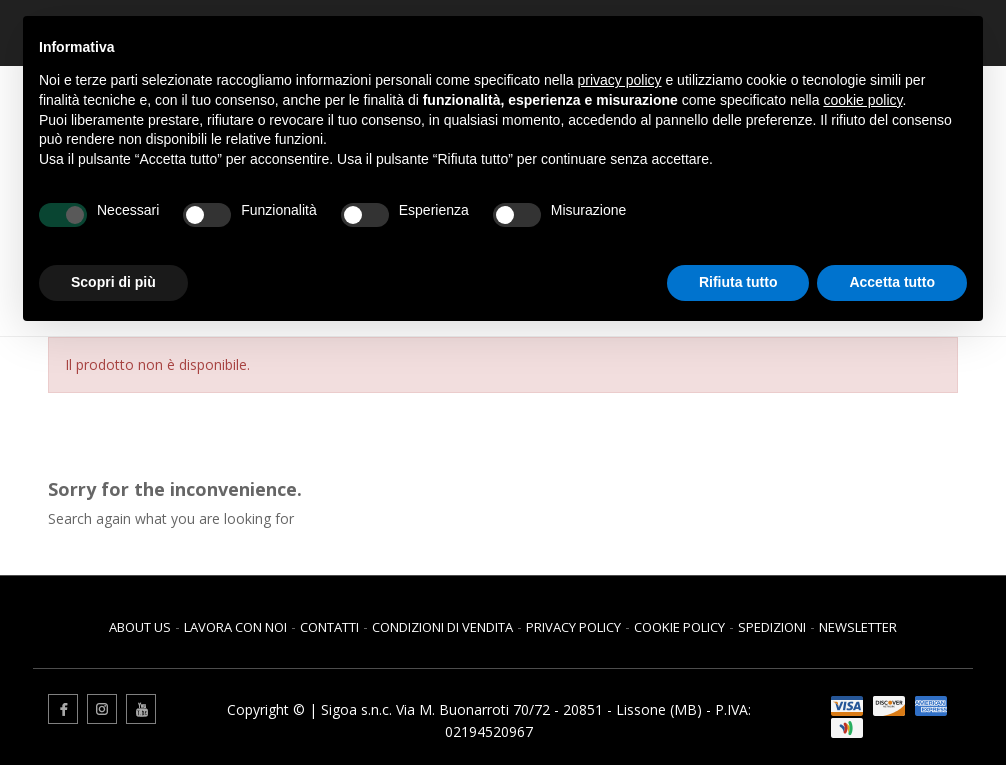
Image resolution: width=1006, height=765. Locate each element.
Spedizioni (772, 627)
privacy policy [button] (620, 80)
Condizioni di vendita (442, 627)
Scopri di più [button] (113, 282)
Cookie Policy (679, 627)
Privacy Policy (573, 627)
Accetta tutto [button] (892, 282)
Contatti (329, 627)
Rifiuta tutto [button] (738, 282)
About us (140, 627)
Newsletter (858, 627)
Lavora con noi (235, 627)
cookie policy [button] (862, 100)
